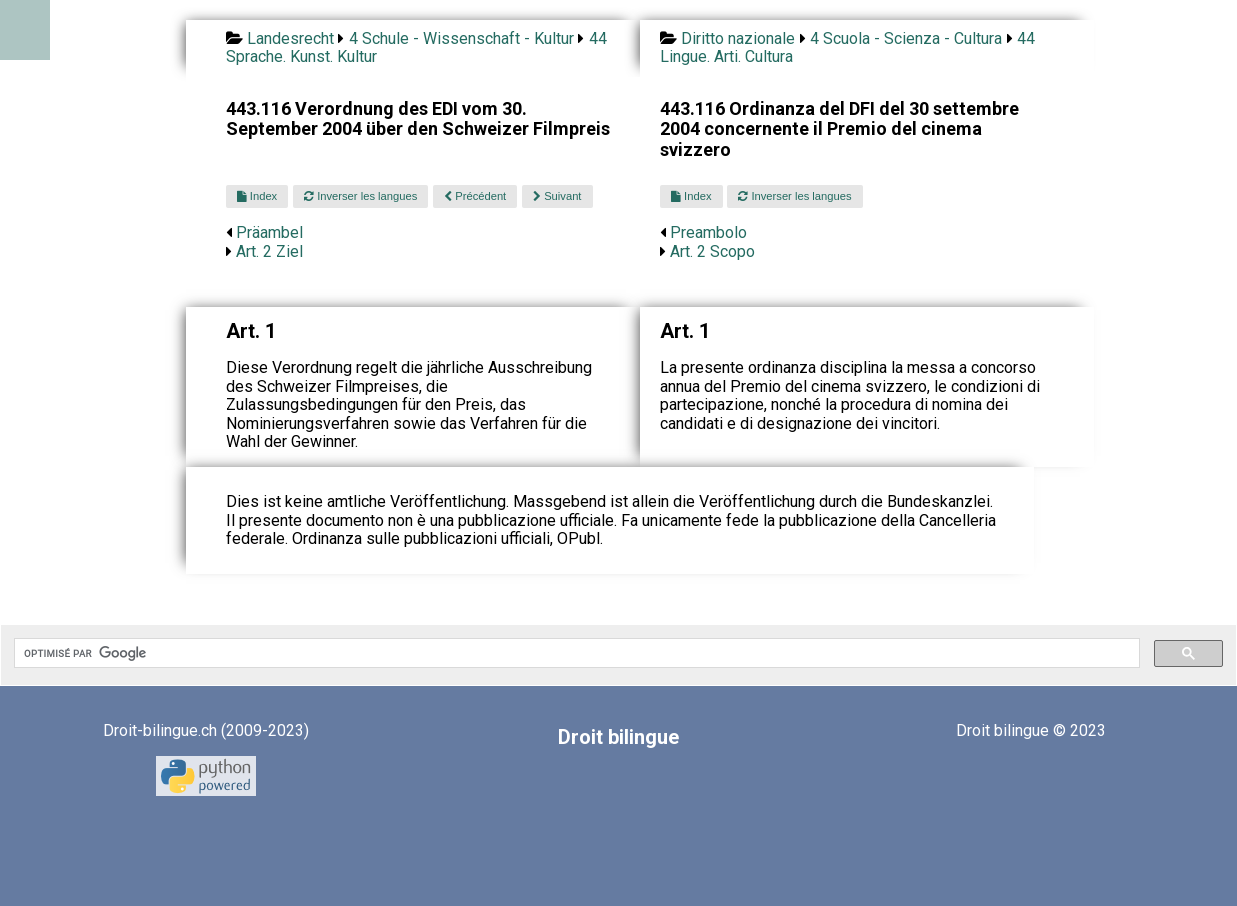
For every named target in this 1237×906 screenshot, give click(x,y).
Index (257, 196)
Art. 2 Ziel (269, 251)
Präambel (269, 232)
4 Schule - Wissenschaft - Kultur (461, 38)
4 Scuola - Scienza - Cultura (906, 38)
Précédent (475, 196)
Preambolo (708, 232)
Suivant (557, 196)
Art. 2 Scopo (712, 251)
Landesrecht (290, 38)
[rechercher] (575, 653)
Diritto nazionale (738, 38)
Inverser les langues (360, 196)
